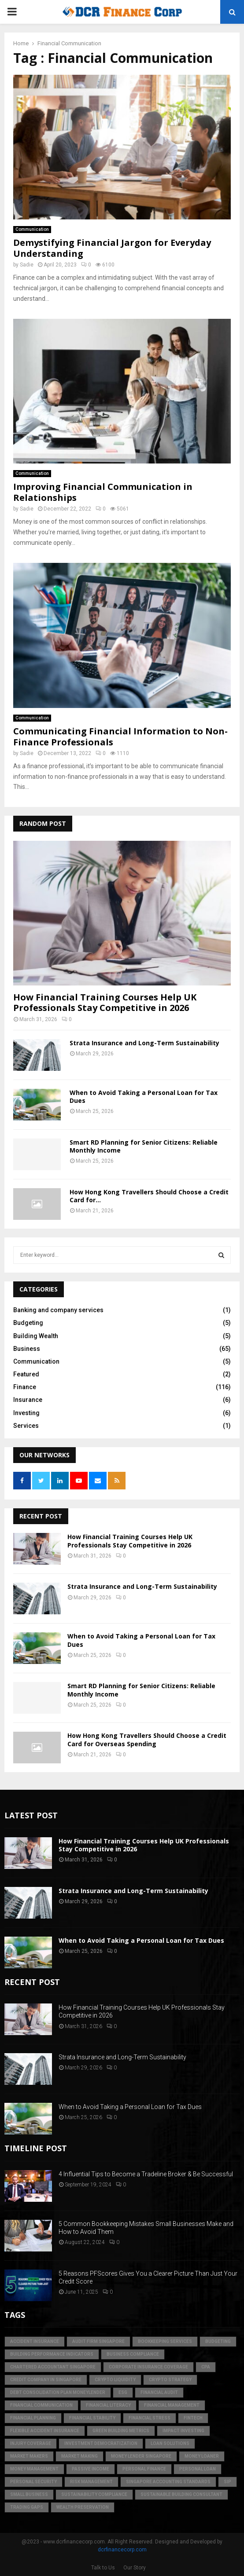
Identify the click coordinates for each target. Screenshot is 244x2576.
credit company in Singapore (45, 2379)
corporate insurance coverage (148, 2366)
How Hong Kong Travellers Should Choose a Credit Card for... (149, 1196)
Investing (26, 1412)
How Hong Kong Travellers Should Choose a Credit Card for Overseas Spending (146, 1739)
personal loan (197, 2469)
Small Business (29, 2494)
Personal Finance (144, 2469)
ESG (122, 2392)
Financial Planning (33, 2417)
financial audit (159, 2392)
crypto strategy (170, 2379)
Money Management (34, 2469)
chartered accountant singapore (53, 2366)
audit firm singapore (98, 2341)
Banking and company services (58, 1310)
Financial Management (172, 2405)
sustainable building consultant (181, 2494)
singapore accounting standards (168, 2481)
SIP (227, 2481)
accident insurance (34, 2341)
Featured (26, 1374)
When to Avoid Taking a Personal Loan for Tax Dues (144, 1096)
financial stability (92, 2417)
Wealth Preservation (82, 2507)
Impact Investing (183, 2430)
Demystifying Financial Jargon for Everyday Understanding (112, 248)
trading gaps (26, 2507)
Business (26, 1348)
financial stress (149, 2417)
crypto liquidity (115, 2379)
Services (26, 1425)
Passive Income (90, 2469)
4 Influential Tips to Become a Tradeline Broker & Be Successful (146, 2174)
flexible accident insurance (44, 2430)
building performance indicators (51, 2354)
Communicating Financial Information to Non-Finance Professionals (120, 736)
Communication (32, 229)
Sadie (26, 265)
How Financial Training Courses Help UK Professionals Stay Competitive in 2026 (104, 1002)
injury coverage (30, 2443)
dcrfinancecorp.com (122, 2550)
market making (79, 2456)
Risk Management (91, 2481)
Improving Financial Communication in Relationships (102, 492)
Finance (24, 1386)
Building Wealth (35, 1335)
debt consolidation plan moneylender (57, 2392)
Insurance (27, 1399)
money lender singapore (141, 2456)
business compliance (133, 2354)
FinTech (193, 2417)
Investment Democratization (100, 2443)
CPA (205, 2366)
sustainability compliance (94, 2494)
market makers (29, 2456)
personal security (33, 2481)
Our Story (134, 2568)
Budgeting (28, 1322)
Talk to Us (103, 2568)
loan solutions (170, 2443)
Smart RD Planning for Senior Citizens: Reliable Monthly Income (144, 1146)
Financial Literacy (108, 2405)
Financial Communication (41, 2405)
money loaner (202, 2456)
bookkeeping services (165, 2341)
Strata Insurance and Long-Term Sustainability (144, 1043)
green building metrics (120, 2430)
